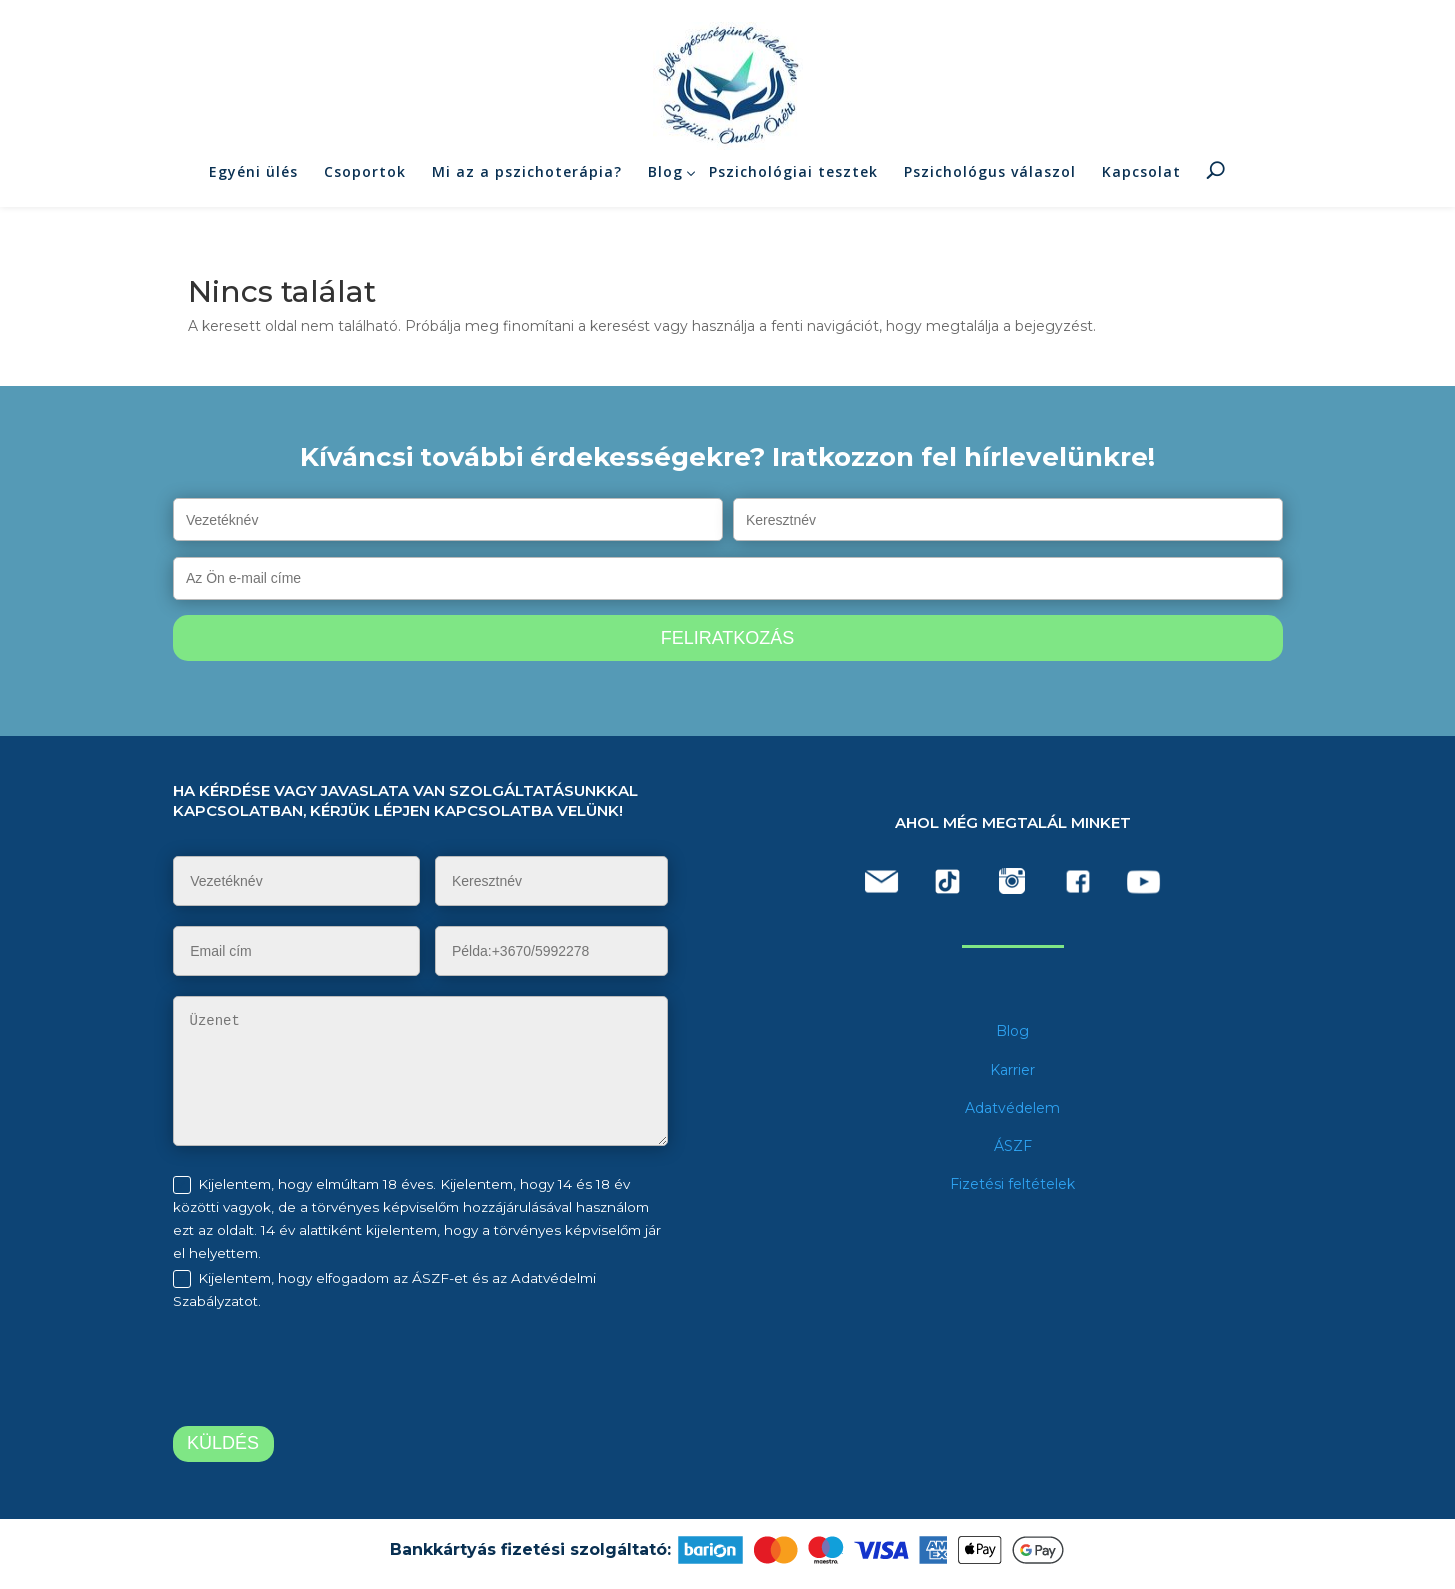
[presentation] (340, 1372)
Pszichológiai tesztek (793, 178)
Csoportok (365, 178)
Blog (665, 178)
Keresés (1216, 176)
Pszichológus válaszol (990, 178)
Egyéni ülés (253, 178)
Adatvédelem (1012, 1108)
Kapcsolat (1141, 178)
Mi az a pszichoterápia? (527, 178)
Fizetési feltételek (1012, 1184)
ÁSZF (1013, 1146)
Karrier (1012, 1070)
